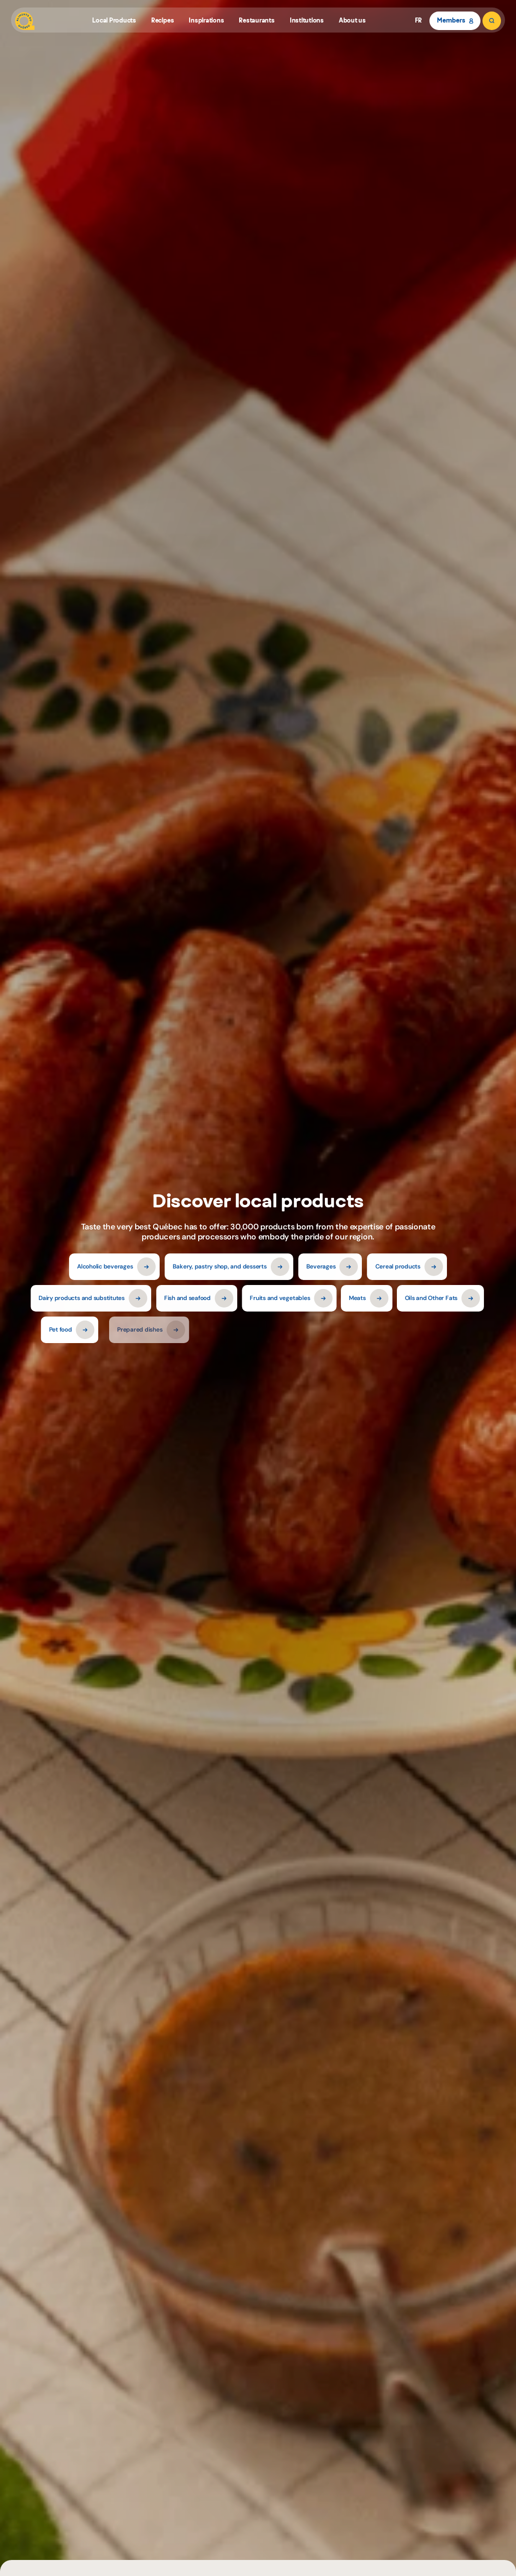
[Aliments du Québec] (25, 21)
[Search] (491, 21)
